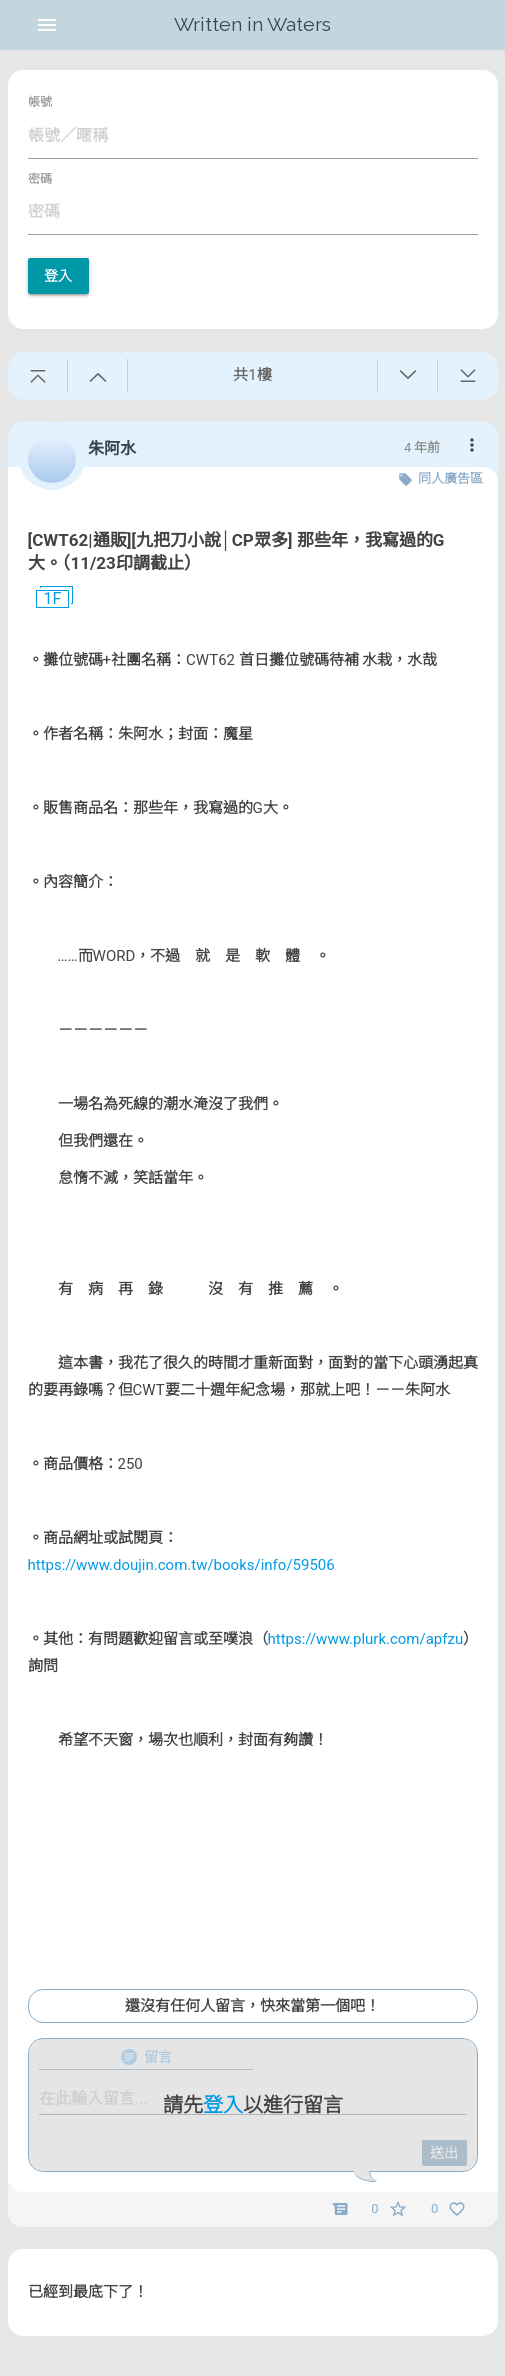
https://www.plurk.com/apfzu (366, 1639)
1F (45, 599)
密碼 (40, 179)
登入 (58, 276)
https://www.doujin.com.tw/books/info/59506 (181, 1565)
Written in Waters (252, 24)
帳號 (40, 102)
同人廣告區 (450, 478)
